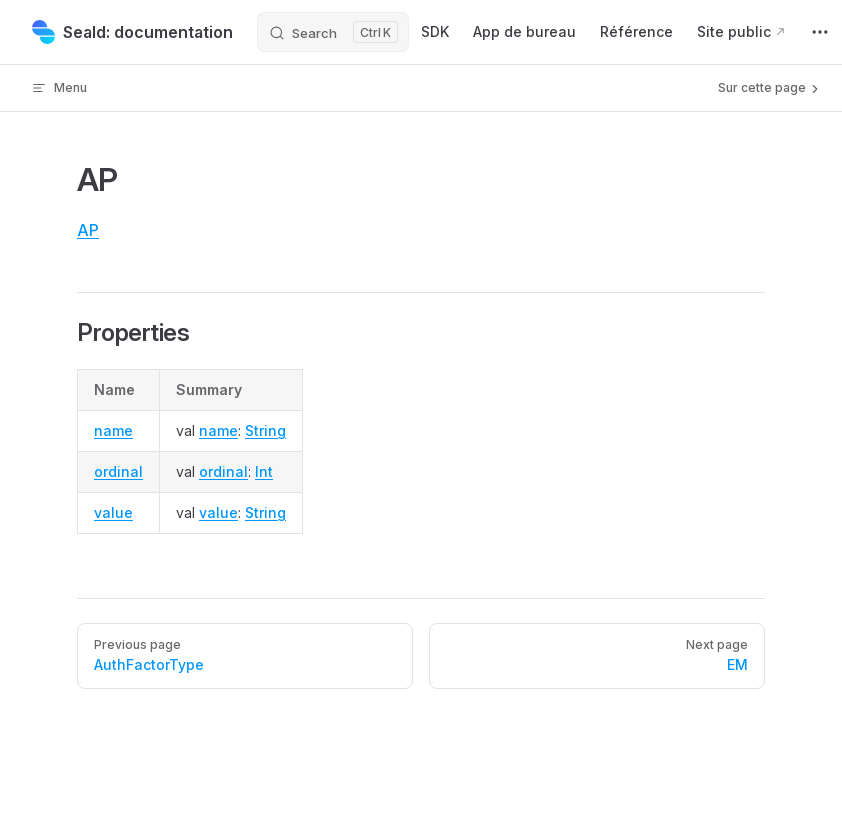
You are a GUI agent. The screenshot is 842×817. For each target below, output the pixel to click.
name (113, 430)
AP (88, 230)
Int (264, 471)
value (113, 512)
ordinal (118, 471)
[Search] (333, 32)
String (265, 430)
